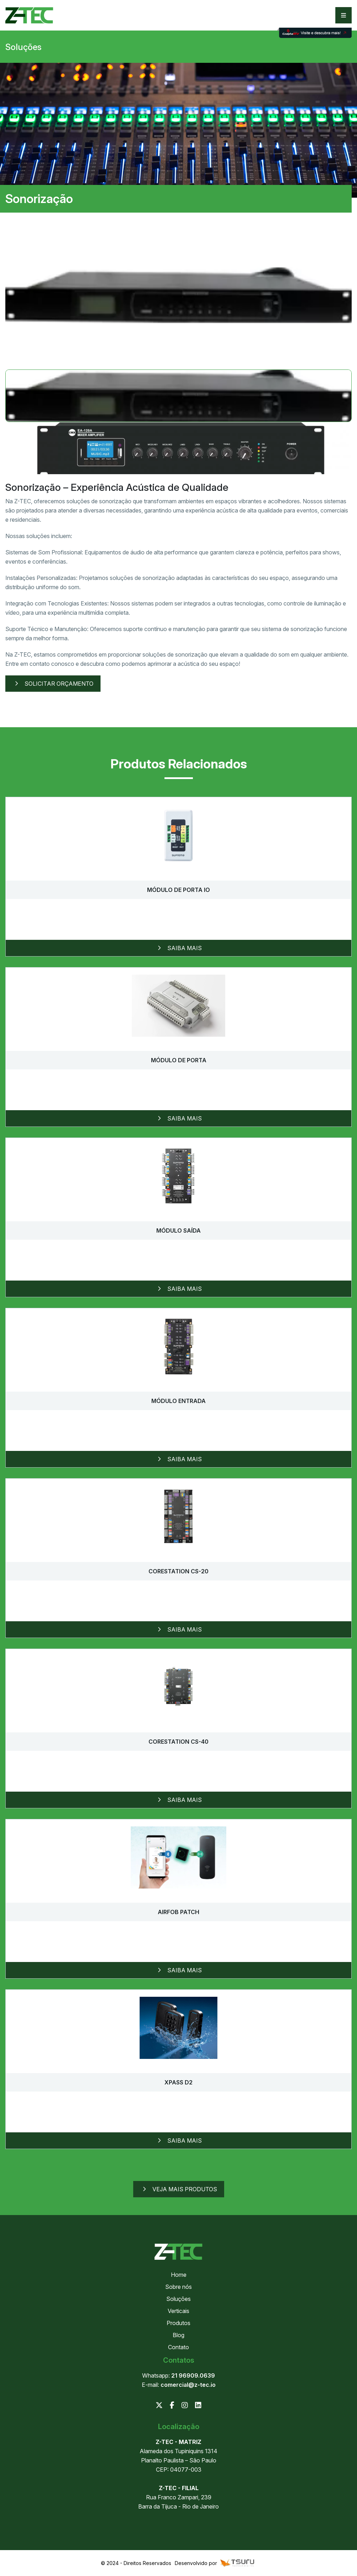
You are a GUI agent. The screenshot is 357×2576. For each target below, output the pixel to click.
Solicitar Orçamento (52, 684)
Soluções (178, 2298)
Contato (178, 2347)
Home (178, 2274)
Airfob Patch (178, 1911)
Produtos (178, 2322)
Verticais (178, 2310)
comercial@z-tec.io (188, 2384)
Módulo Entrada (178, 1400)
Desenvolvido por (215, 2563)
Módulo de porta (178, 1060)
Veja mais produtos (178, 2189)
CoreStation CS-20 (178, 1571)
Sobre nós (178, 2286)
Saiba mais (178, 948)
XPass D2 (178, 2082)
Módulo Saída (178, 1230)
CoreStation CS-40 (178, 1741)
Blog (178, 2335)
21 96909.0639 (193, 2375)
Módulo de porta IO (178, 889)
